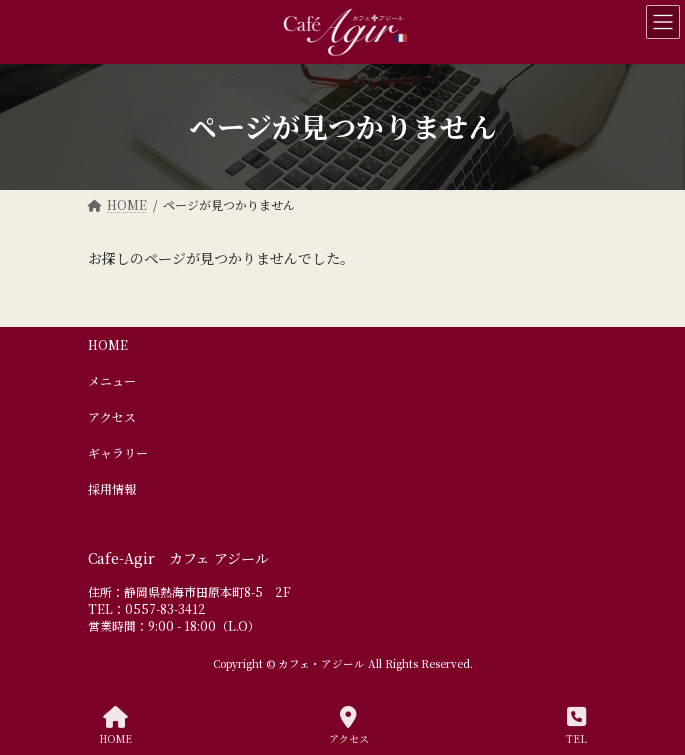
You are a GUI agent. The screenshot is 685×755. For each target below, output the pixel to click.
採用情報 (112, 488)
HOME (108, 344)
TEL (576, 725)
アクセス (112, 416)
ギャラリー (118, 452)
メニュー (112, 380)
